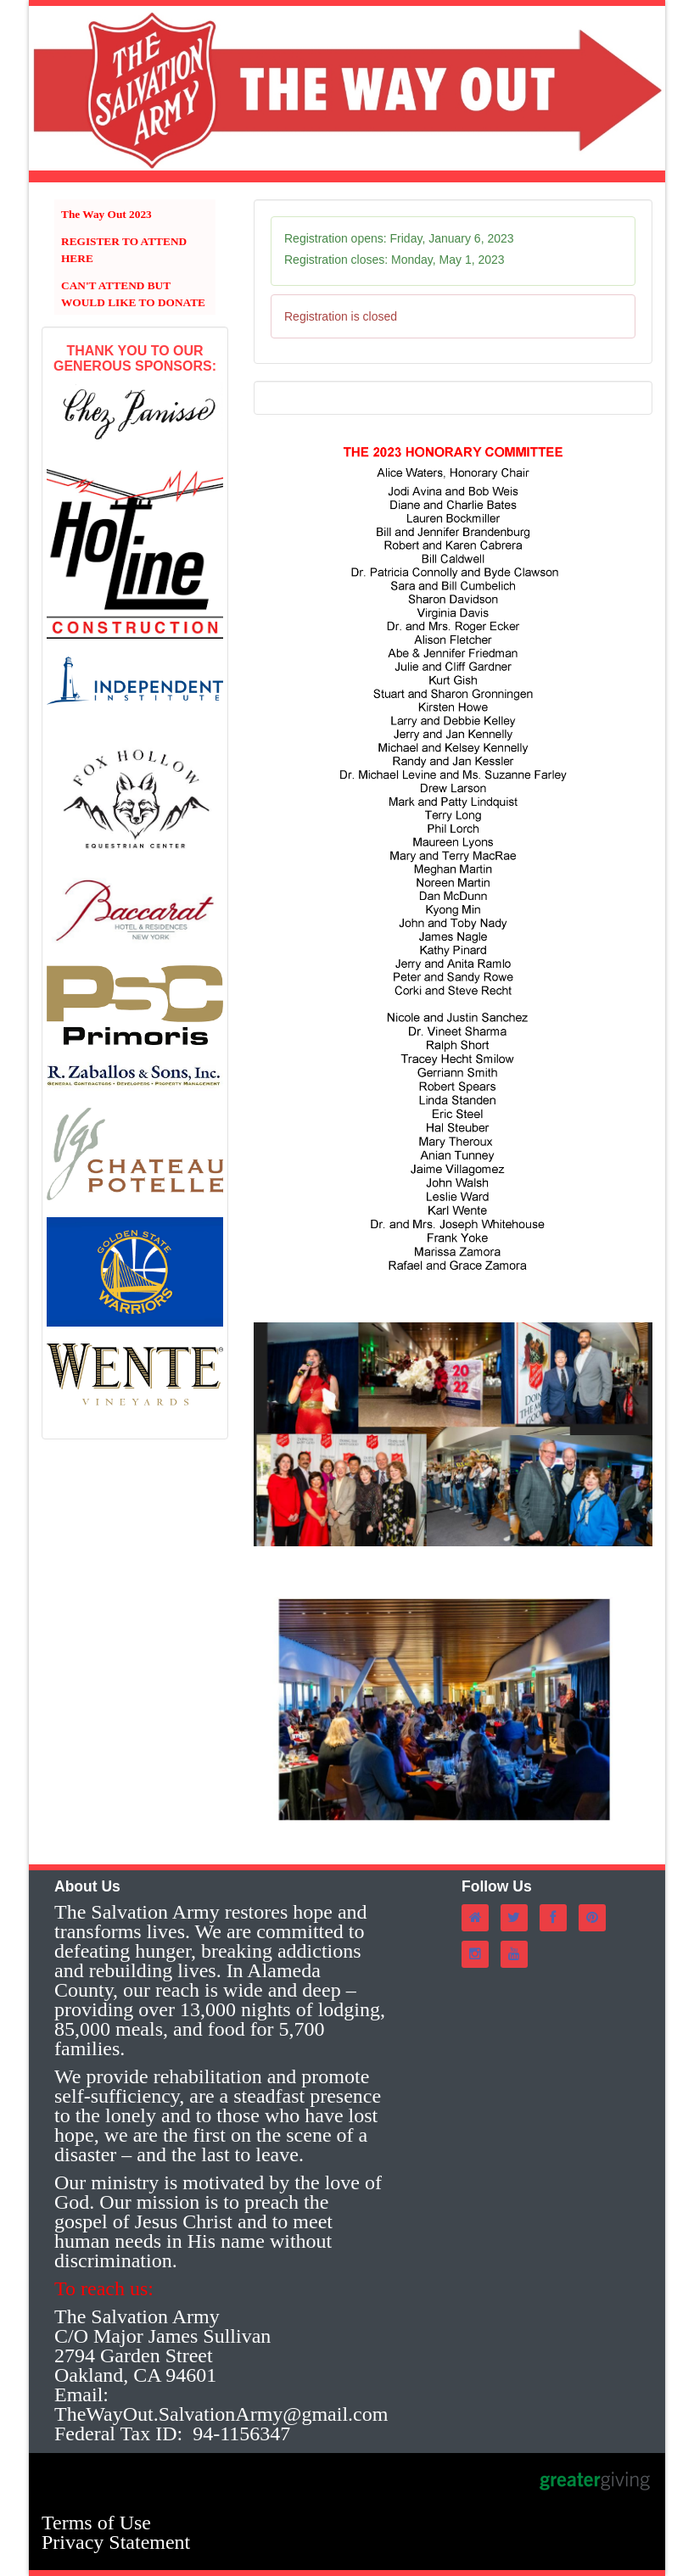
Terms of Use (96, 2523)
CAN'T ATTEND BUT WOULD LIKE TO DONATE (133, 294)
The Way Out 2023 (106, 214)
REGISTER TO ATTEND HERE (124, 250)
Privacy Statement (116, 2542)
